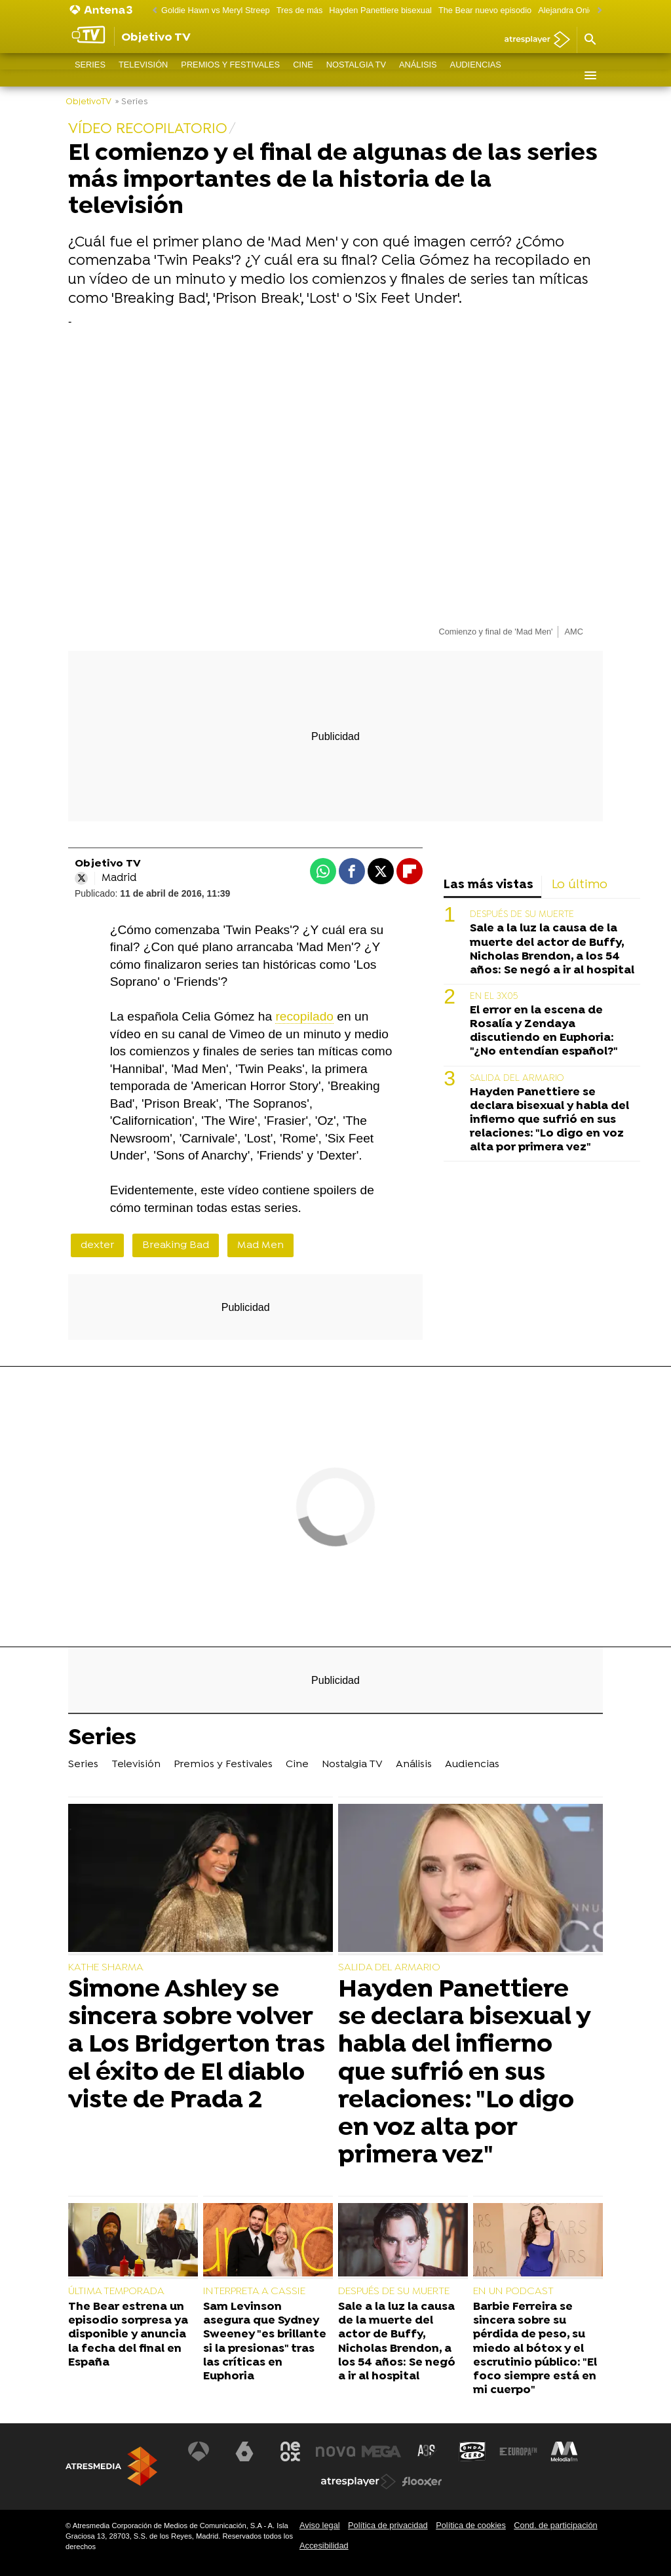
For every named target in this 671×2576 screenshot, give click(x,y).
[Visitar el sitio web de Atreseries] (427, 2451)
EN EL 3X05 (494, 996)
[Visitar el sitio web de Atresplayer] (358, 2481)
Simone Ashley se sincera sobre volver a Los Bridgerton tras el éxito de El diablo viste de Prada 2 (196, 2045)
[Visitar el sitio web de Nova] (335, 2451)
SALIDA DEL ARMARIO (517, 1078)
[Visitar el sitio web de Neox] (290, 2451)
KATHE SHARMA (106, 1967)
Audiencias (475, 75)
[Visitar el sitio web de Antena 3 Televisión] (199, 2451)
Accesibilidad (324, 2545)
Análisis (418, 75)
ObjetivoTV (88, 101)
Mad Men (260, 1245)
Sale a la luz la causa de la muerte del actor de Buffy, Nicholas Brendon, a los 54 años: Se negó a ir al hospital (552, 949)
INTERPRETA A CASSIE (254, 2291)
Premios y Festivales (230, 75)
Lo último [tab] (579, 885)
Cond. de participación (555, 2525)
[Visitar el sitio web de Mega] (381, 2451)
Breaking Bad (175, 1245)
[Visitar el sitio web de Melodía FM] (563, 2451)
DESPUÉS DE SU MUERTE (522, 914)
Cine (303, 75)
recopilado (304, 1016)
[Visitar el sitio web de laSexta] (244, 2451)
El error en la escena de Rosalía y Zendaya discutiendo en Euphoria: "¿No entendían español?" (544, 1031)
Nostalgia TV (356, 75)
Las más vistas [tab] (488, 885)
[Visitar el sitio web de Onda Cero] (472, 2451)
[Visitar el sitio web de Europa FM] (518, 2451)
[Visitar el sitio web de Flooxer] (422, 2481)
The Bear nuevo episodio (484, 10)
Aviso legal (319, 2525)
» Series (131, 101)
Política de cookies (471, 2525)
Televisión (143, 75)
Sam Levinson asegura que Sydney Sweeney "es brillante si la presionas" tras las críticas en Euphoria (264, 2341)
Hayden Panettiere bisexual (380, 10)
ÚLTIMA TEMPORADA (116, 2291)
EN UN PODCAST (513, 2291)
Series (90, 75)
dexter (97, 1245)
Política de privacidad (388, 2525)
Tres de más (300, 10)
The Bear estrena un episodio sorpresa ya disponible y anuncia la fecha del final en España (128, 2334)
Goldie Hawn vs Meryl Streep (215, 10)
